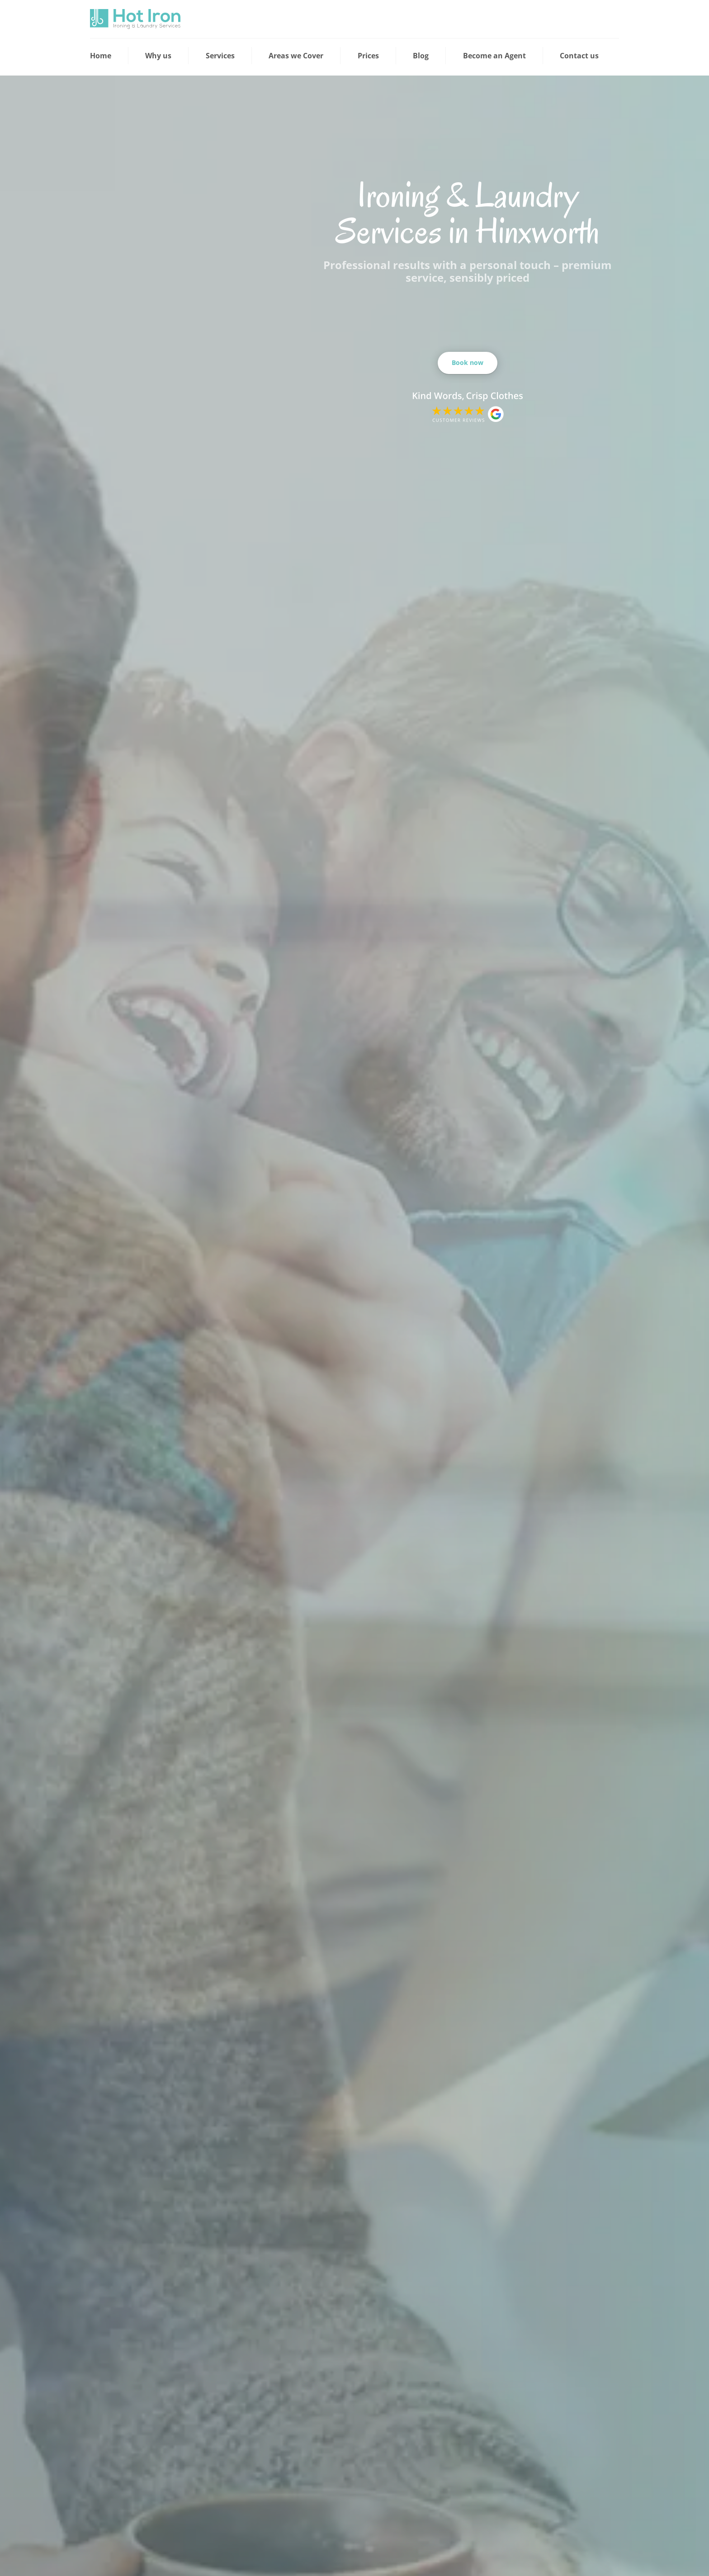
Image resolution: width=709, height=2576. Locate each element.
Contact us (579, 56)
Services (220, 56)
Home (100, 56)
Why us (158, 56)
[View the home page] (135, 19)
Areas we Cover (296, 56)
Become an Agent (494, 56)
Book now (467, 362)
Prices (368, 56)
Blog (421, 56)
